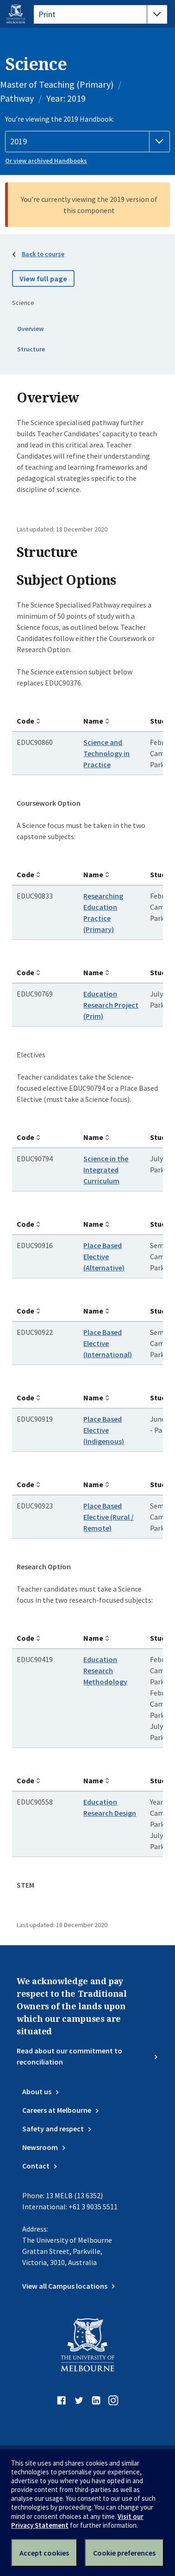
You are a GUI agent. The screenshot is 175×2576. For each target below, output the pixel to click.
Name (93, 720)
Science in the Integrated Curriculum (105, 1169)
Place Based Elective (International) (107, 1343)
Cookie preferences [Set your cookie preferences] (124, 2552)
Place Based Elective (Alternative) (104, 1256)
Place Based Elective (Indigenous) (103, 1430)
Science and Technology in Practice (106, 753)
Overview (30, 328)
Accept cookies (44, 2552)
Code (25, 720)
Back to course (43, 254)
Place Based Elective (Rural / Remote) (108, 1517)
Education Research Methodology (105, 1670)
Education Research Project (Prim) (110, 1005)
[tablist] (100, 14)
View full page (43, 278)
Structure (31, 349)
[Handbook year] (87, 141)
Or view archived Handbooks (46, 160)
